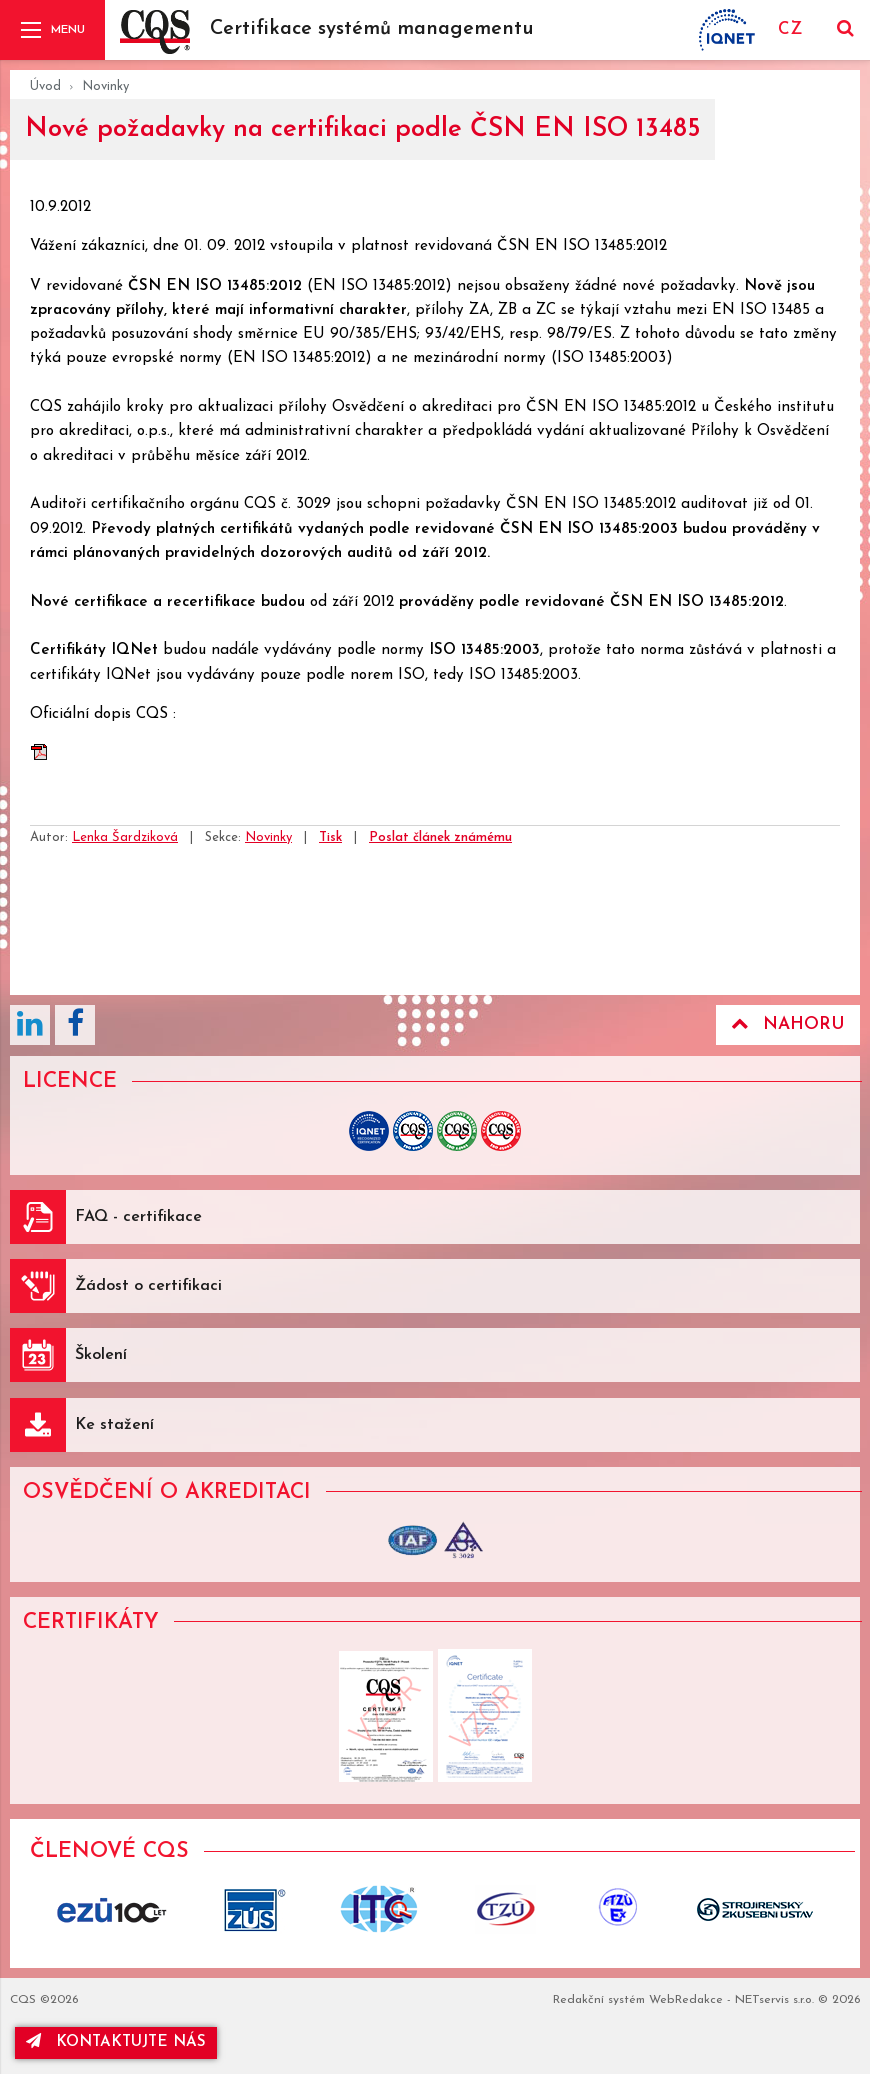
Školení (101, 1355)
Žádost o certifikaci (148, 1286)
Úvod (45, 86)
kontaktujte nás (116, 2041)
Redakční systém (599, 2000)
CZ (790, 29)
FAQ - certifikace (138, 1217)
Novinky (105, 86)
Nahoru (788, 1024)
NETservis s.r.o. (774, 2000)
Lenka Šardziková (125, 837)
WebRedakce (686, 2000)
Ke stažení (114, 1425)
